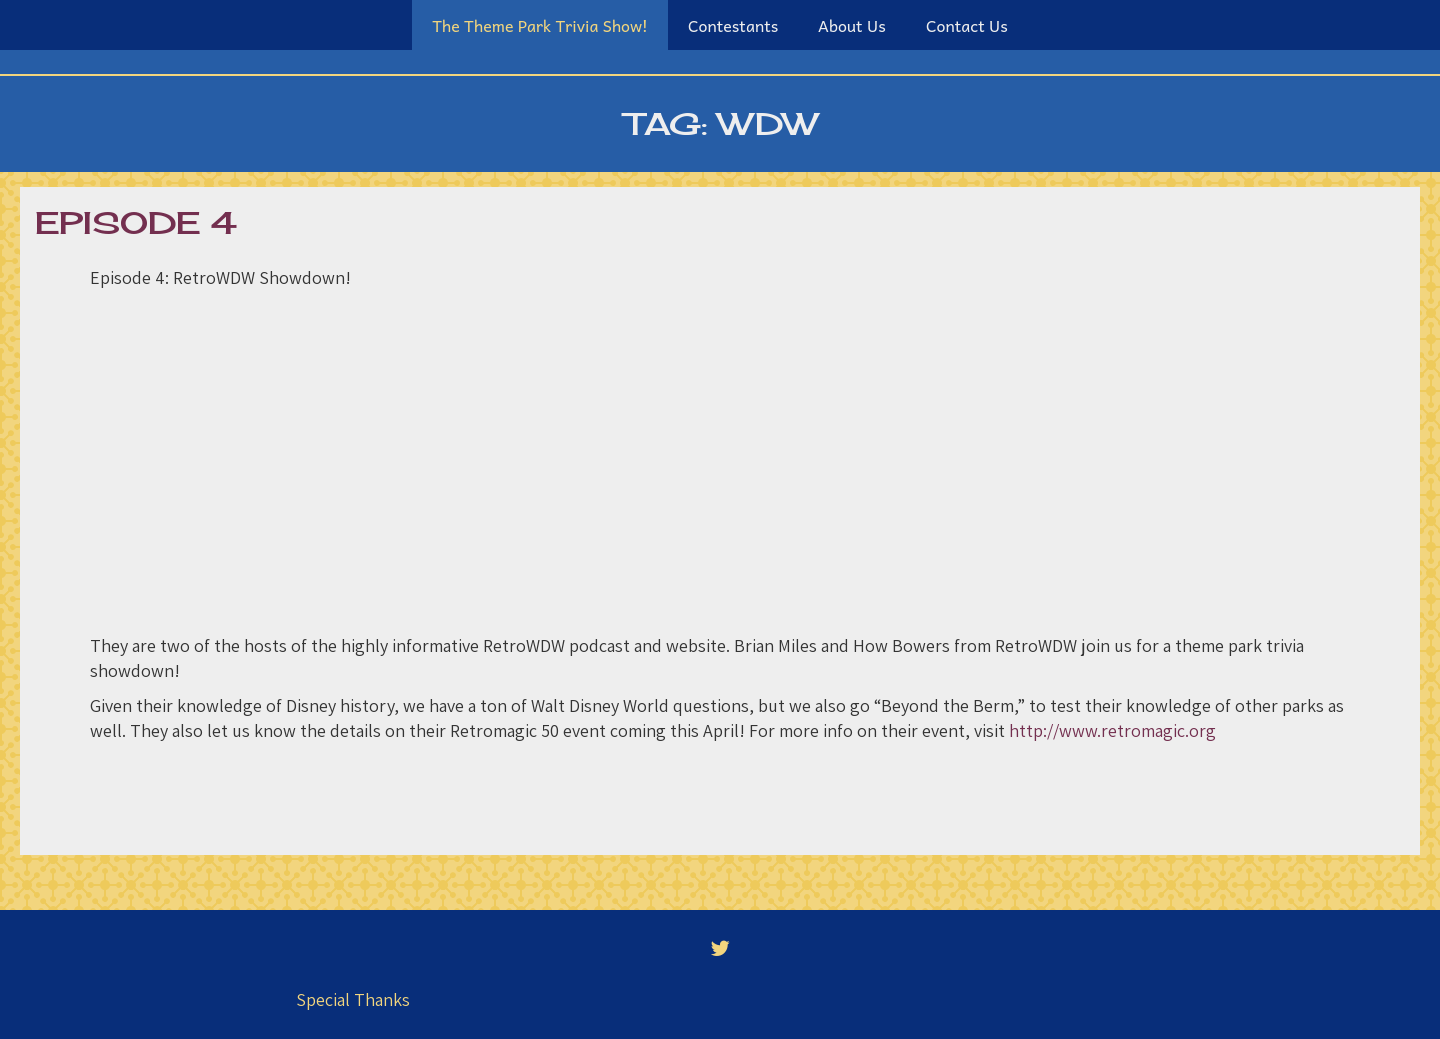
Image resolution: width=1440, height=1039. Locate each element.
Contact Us (967, 25)
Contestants (733, 25)
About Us (852, 25)
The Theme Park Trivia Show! (540, 25)
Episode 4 (136, 222)
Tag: (720, 123)
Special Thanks (353, 999)
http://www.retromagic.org (1112, 730)
